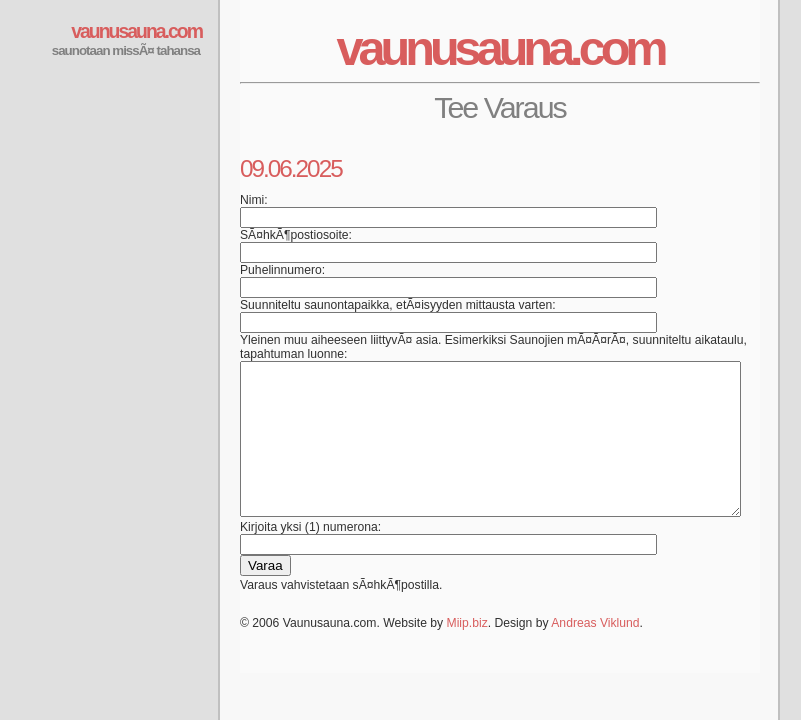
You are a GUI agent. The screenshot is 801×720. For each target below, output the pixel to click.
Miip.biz (467, 653)
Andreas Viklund (595, 653)
